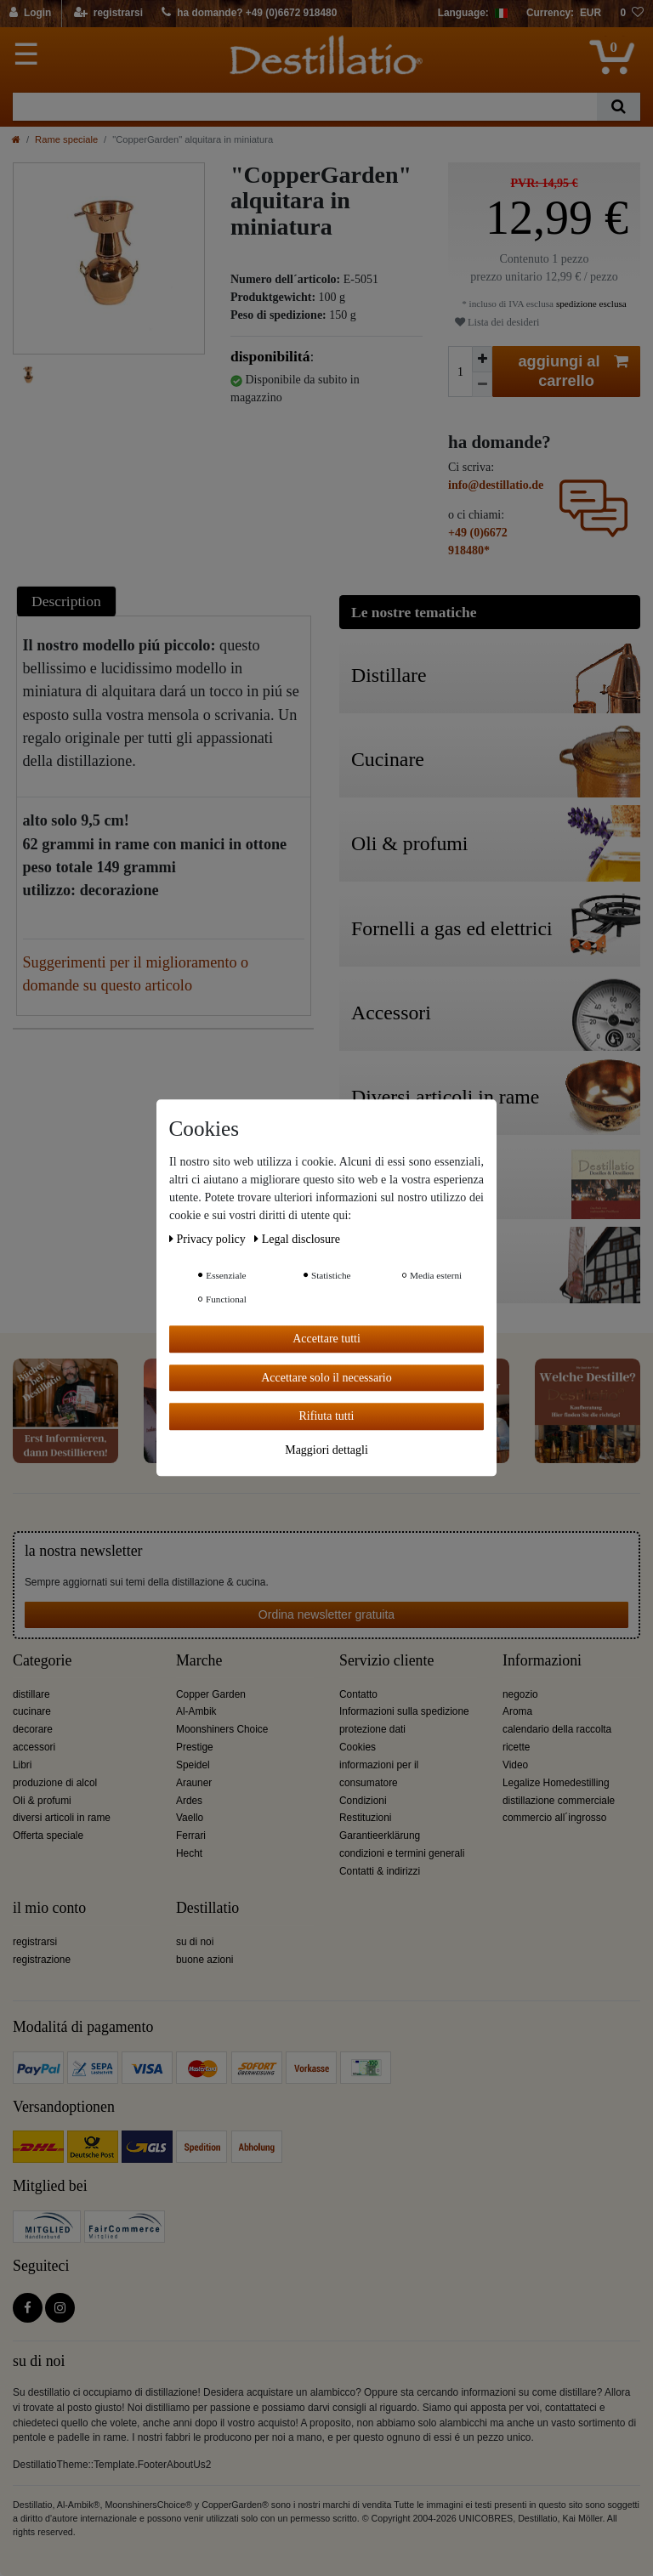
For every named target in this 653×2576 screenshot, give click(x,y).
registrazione (42, 1960)
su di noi (194, 1942)
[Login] (31, 13)
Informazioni (542, 1661)
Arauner (194, 1783)
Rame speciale (66, 139)
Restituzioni (365, 1818)
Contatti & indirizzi (379, 1871)
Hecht (189, 1853)
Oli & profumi (42, 1801)
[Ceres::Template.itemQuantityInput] (460, 371)
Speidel (193, 1765)
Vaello (189, 1818)
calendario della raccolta (557, 1729)
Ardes (189, 1801)
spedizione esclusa (590, 303)
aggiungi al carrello (574, 370)
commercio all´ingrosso (554, 1818)
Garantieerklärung (379, 1835)
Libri (22, 1765)
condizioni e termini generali (401, 1853)
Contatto (358, 1694)
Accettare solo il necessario (326, 1377)
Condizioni (363, 1801)
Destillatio (207, 1908)
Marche (199, 1661)
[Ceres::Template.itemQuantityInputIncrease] (482, 359)
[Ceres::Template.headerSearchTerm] (305, 107)
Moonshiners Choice (222, 1729)
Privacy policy (208, 1239)
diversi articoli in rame (62, 1818)
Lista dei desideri (497, 322)
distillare (31, 1694)
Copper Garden (211, 1694)
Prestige (194, 1747)
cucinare (32, 1711)
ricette (516, 1747)
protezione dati (372, 1729)
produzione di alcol (55, 1783)
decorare (33, 1729)
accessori (34, 1747)
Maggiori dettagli (326, 1450)
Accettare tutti (326, 1338)
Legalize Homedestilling (556, 1783)
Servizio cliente (386, 1661)
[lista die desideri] (631, 13)
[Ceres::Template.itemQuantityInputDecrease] (482, 384)
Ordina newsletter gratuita (326, 1614)
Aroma (517, 1711)
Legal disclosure (297, 1239)
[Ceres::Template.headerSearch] (618, 107)
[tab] (69, 601)
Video (515, 1765)
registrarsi (35, 1942)
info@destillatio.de (495, 485)
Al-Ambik (196, 1711)
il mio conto (49, 1908)
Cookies (357, 1747)
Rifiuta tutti (327, 1416)
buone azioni (204, 1960)
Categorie (42, 1661)
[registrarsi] (108, 13)
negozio (520, 1694)
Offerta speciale (48, 1835)
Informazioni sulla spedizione (404, 1711)
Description (66, 601)
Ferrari (191, 1835)
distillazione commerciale (559, 1801)
